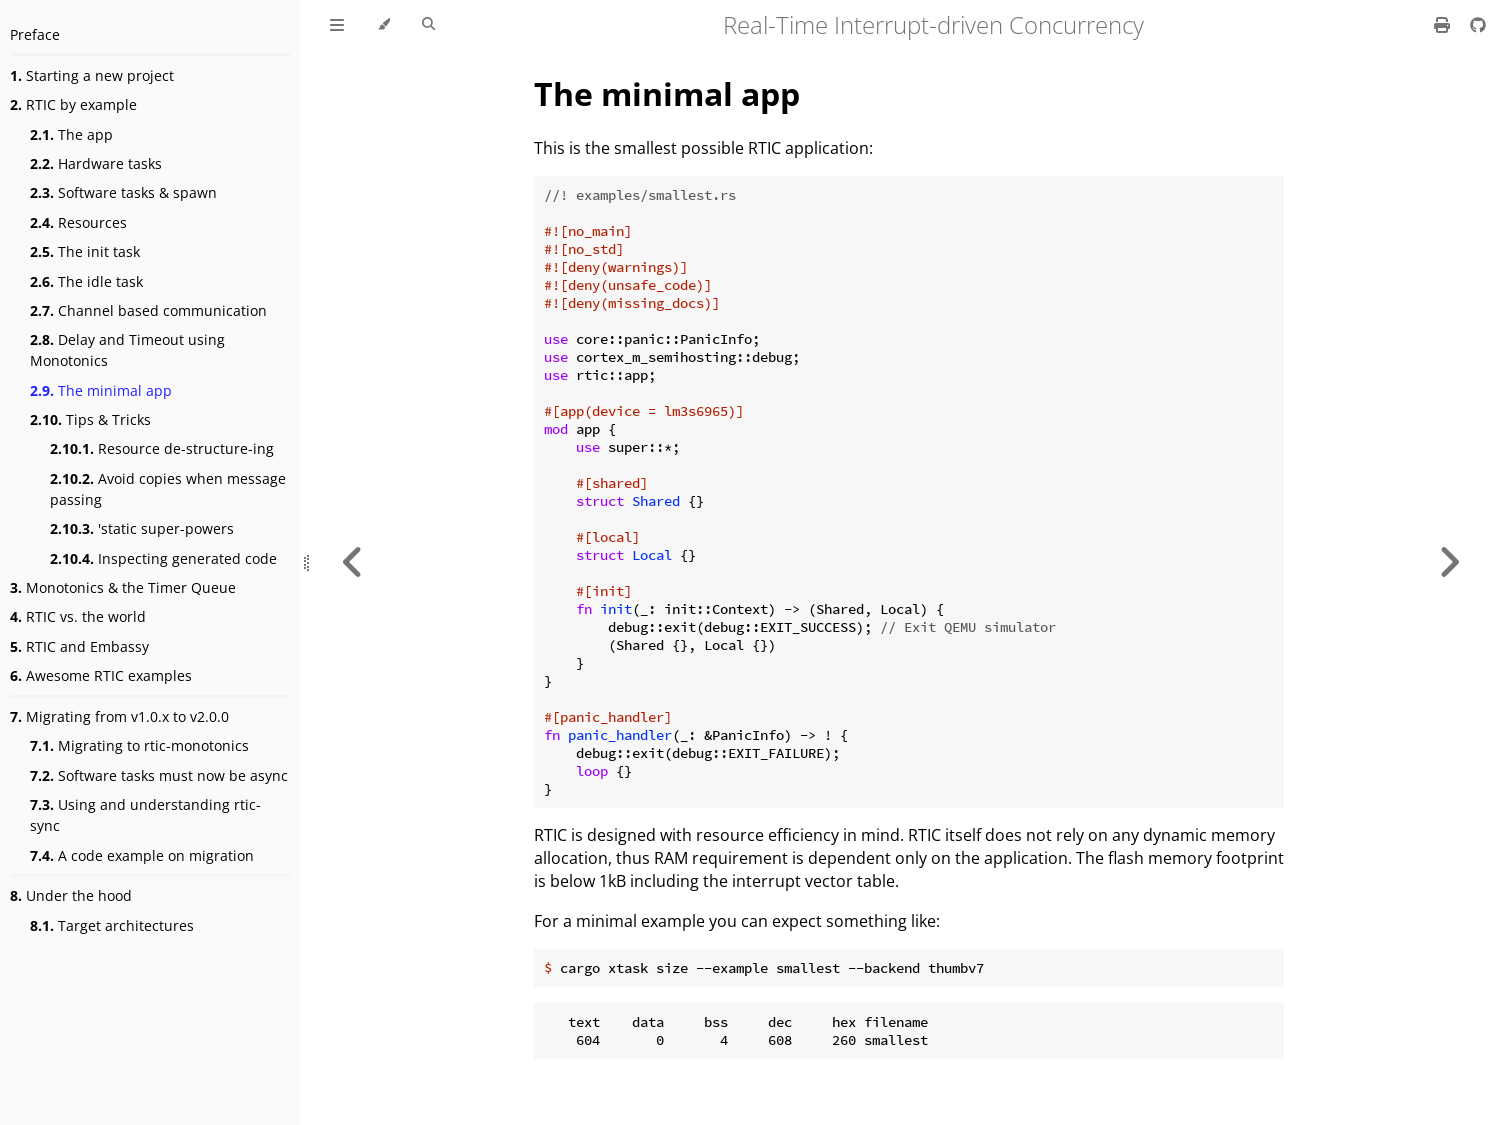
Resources (78, 222)
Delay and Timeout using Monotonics (127, 350)
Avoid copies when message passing (168, 489)
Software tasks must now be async (159, 775)
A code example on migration (142, 855)
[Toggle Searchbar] (428, 25)
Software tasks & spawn (123, 192)
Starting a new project (92, 75)
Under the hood (71, 895)
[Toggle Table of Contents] (337, 25)
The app (71, 134)
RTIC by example (73, 104)
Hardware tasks (96, 163)
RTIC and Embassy (79, 646)
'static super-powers (142, 528)
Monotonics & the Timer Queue (123, 587)
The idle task (86, 281)
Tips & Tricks (90, 419)
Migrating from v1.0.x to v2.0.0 (119, 716)
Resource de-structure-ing (162, 448)
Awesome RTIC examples (101, 675)
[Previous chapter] (353, 562)
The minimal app (101, 390)
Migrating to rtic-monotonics (139, 745)
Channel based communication (148, 310)
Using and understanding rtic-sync (145, 815)
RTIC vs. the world (78, 616)
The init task (85, 251)
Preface (35, 34)
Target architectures (112, 925)
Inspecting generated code (163, 558)
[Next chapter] (1449, 562)
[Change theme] (383, 25)
